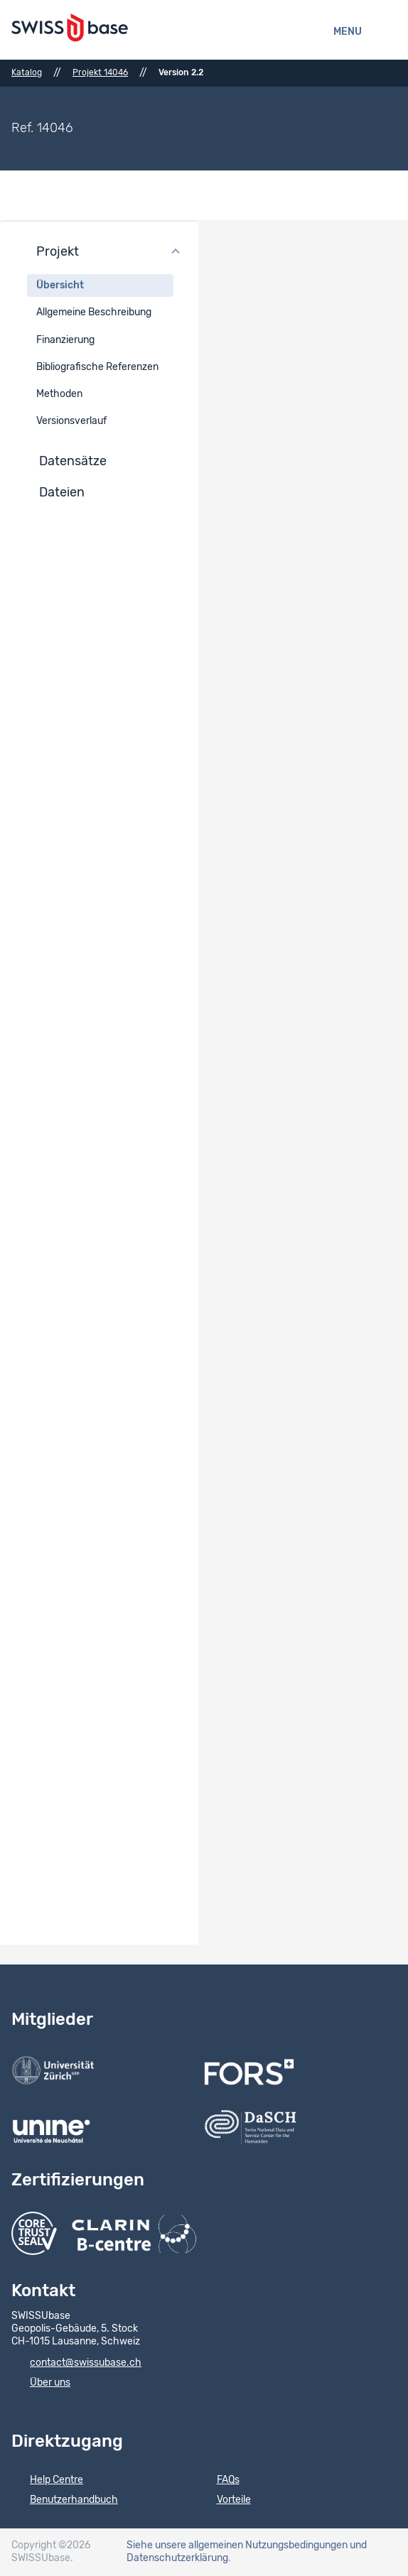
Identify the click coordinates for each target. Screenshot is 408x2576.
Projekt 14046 (100, 72)
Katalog (26, 72)
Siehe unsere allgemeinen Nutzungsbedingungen (237, 2545)
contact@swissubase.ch (76, 2364)
